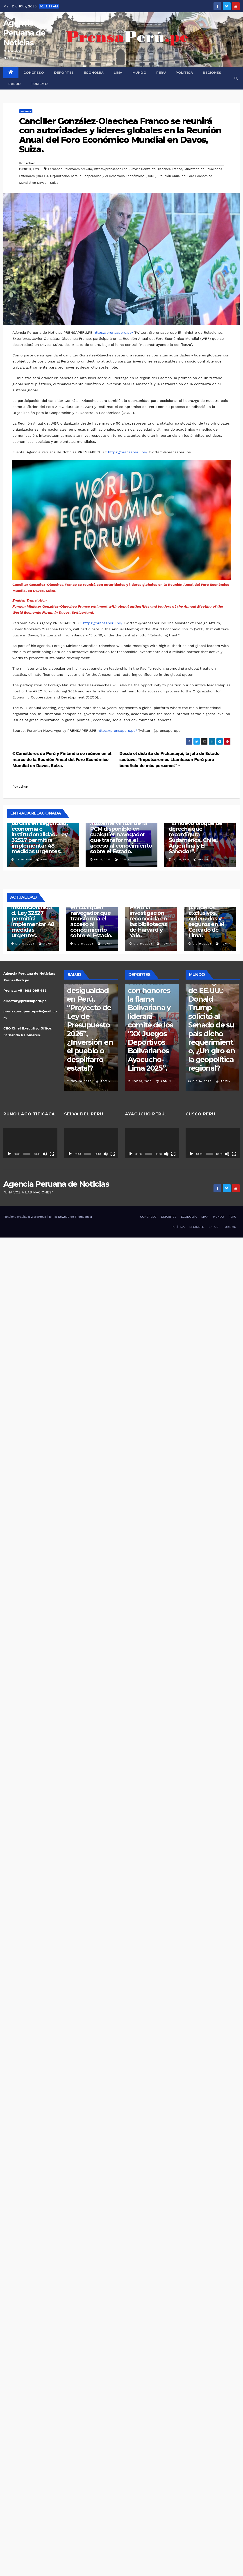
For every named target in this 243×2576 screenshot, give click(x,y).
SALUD (14, 84)
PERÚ (161, 73)
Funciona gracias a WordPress (25, 1216)
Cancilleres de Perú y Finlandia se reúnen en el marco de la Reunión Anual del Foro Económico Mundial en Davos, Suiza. (61, 759)
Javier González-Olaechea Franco (156, 169)
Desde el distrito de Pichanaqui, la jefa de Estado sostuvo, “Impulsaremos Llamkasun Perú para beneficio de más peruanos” (169, 759)
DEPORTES (64, 73)
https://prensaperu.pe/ (111, 169)
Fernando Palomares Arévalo (70, 169)
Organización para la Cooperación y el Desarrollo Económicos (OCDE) (103, 176)
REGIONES (212, 73)
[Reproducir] (9, 1154)
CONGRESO (33, 73)
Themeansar (83, 1216)
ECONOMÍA (94, 73)
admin (31, 163)
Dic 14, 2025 (201, 1081)
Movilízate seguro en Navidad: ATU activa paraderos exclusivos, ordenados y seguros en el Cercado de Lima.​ (206, 910)
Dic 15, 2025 (202, 943)
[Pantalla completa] (52, 1154)
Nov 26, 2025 (81, 1081)
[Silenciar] (45, 1154)
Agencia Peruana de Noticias (24, 32)
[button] (236, 78)
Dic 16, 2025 (24, 943)
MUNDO (139, 73)
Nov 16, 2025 (142, 1081)
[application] (30, 1143)
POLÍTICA (184, 73)
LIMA (118, 73)
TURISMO (39, 84)
